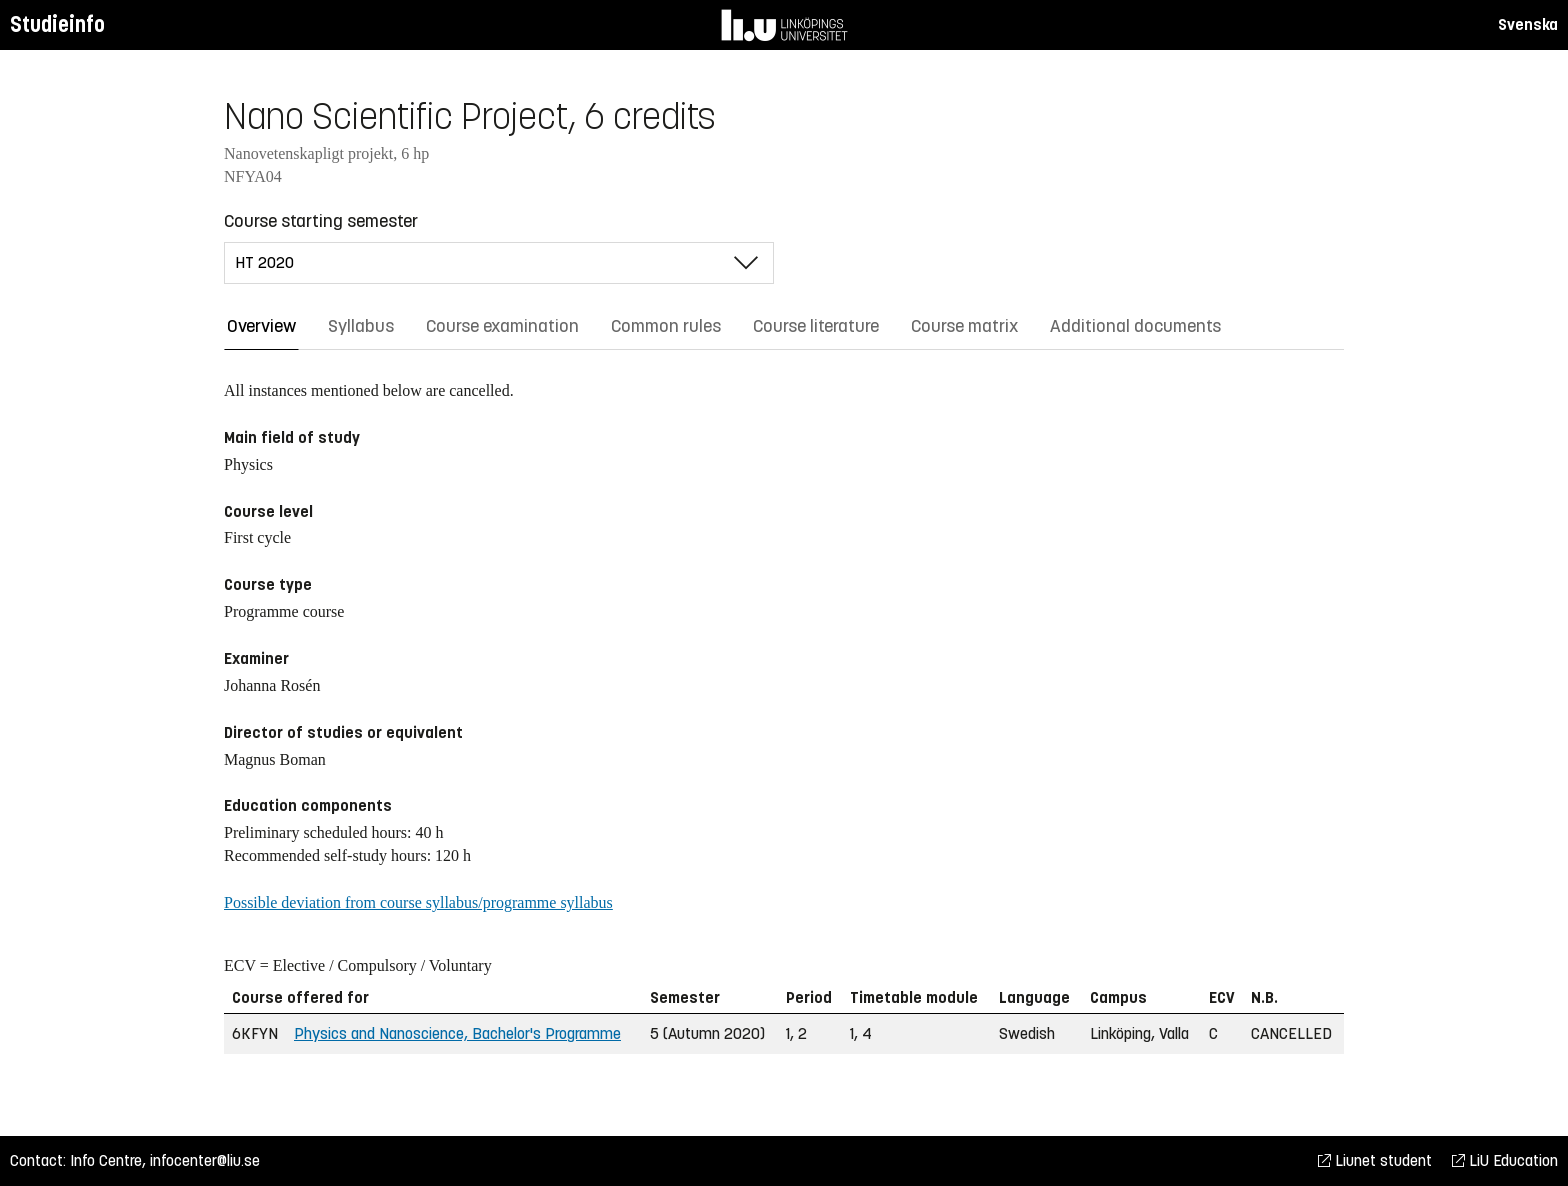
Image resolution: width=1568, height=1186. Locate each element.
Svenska (1528, 24)
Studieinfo (57, 24)
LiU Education (1505, 1160)
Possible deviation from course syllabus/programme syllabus (418, 902)
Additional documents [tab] (1135, 326)
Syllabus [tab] (361, 326)
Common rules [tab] (666, 326)
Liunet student (1375, 1160)
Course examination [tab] (502, 326)
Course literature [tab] (816, 326)
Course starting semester (321, 221)
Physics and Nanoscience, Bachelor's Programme (457, 1033)
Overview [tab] (261, 326)
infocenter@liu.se (205, 1160)
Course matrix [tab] (964, 326)
